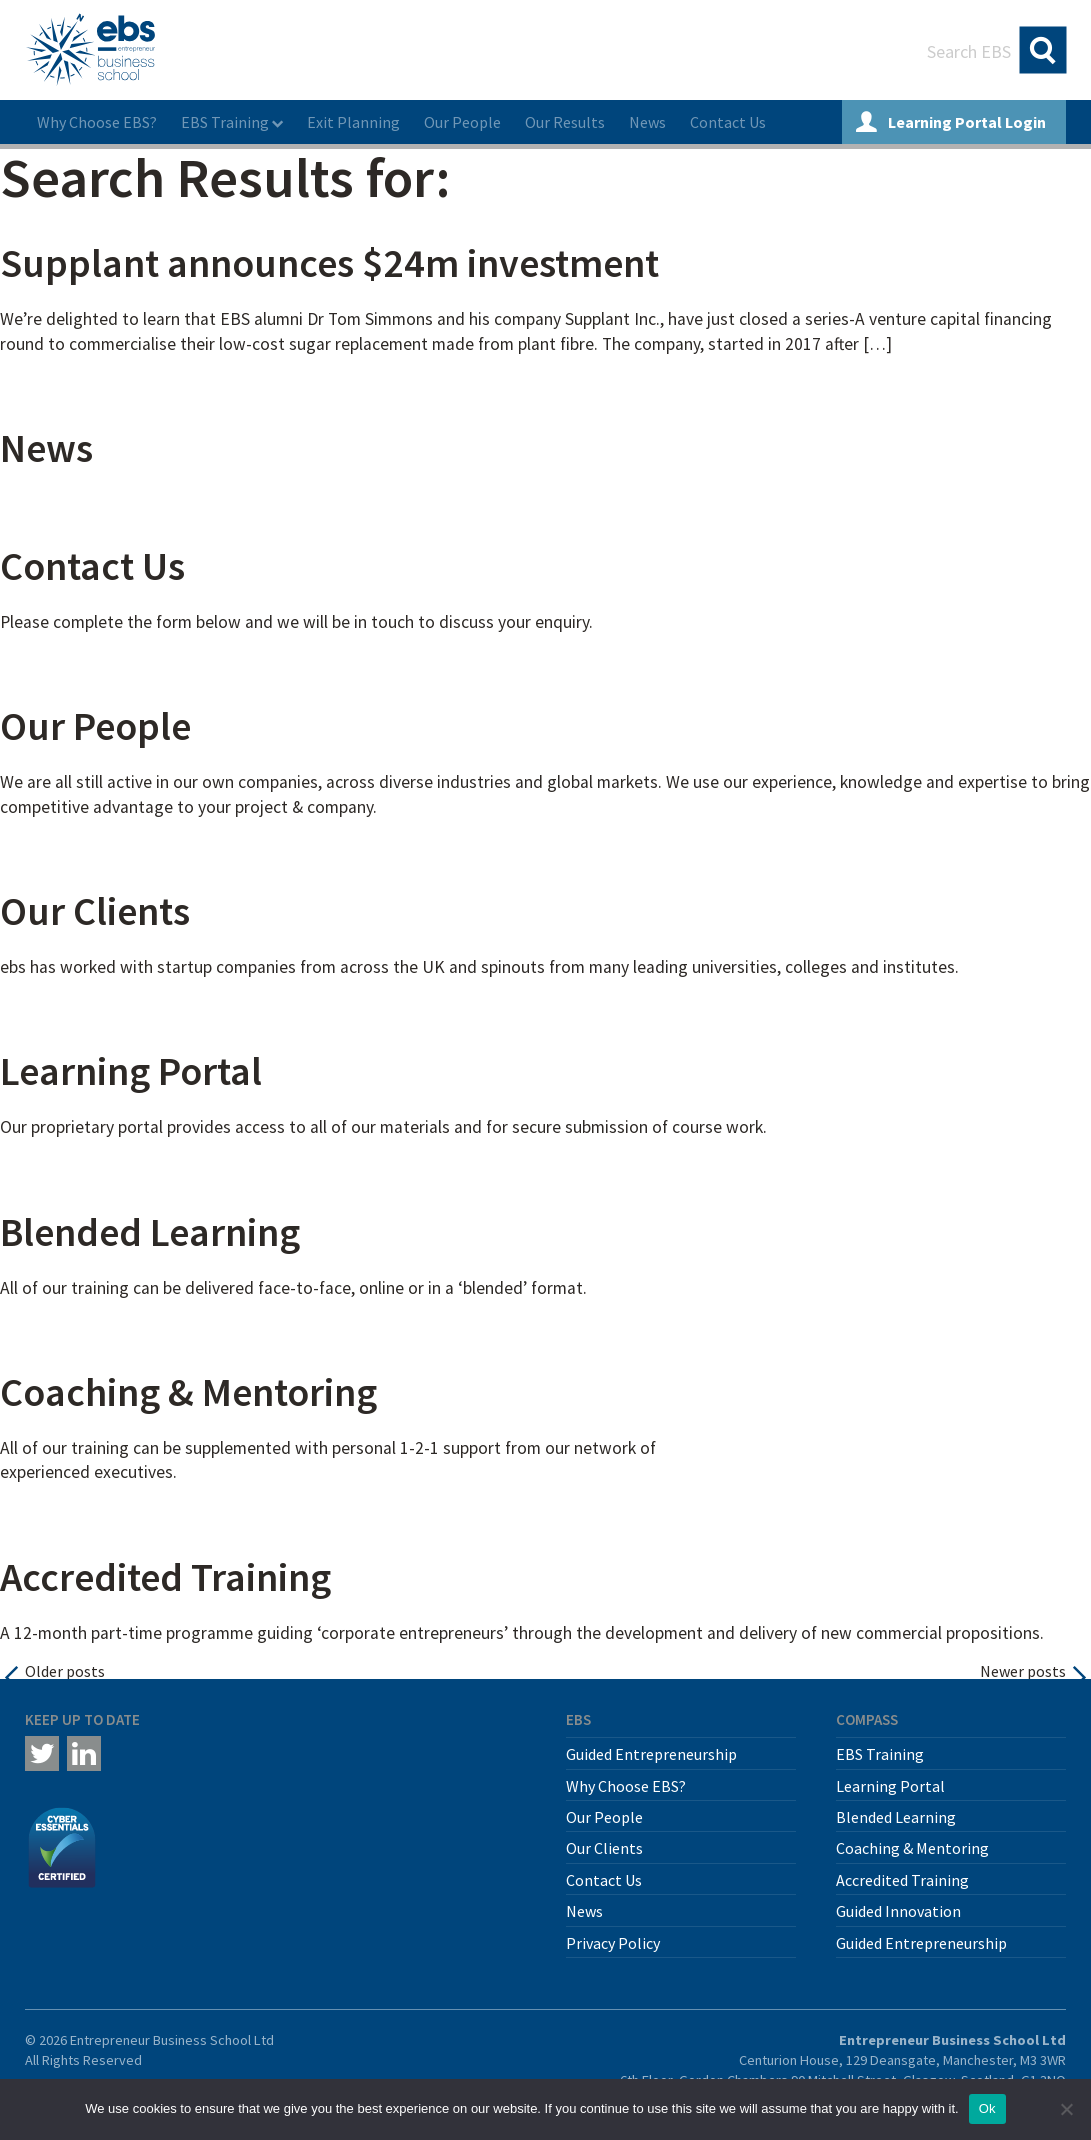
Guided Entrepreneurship (651, 1754)
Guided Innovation (898, 1911)
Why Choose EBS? (97, 122)
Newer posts (1023, 1671)
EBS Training (225, 122)
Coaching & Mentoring (188, 1392)
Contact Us (728, 122)
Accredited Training (165, 1577)
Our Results (565, 122)
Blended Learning (150, 1232)
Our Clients (95, 911)
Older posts (65, 1671)
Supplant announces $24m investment (329, 263)
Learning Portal (131, 1071)
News (647, 122)
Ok (987, 2108)
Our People (462, 122)
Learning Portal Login (951, 122)
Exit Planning (353, 122)
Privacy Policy (613, 1943)
